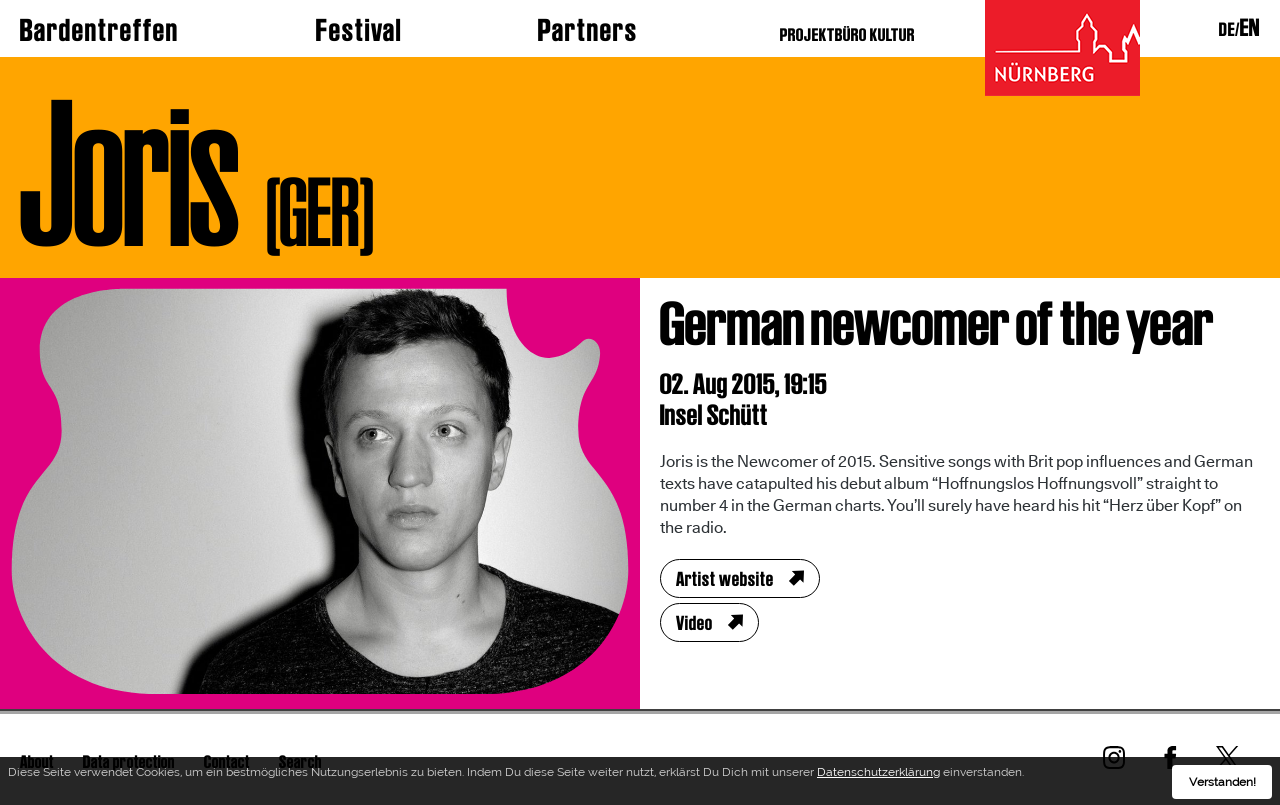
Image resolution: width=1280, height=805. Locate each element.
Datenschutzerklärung (878, 775)
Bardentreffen (99, 30)
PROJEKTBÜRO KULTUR (847, 34)
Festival (359, 30)
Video (694, 623)
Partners (588, 30)
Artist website (725, 579)
